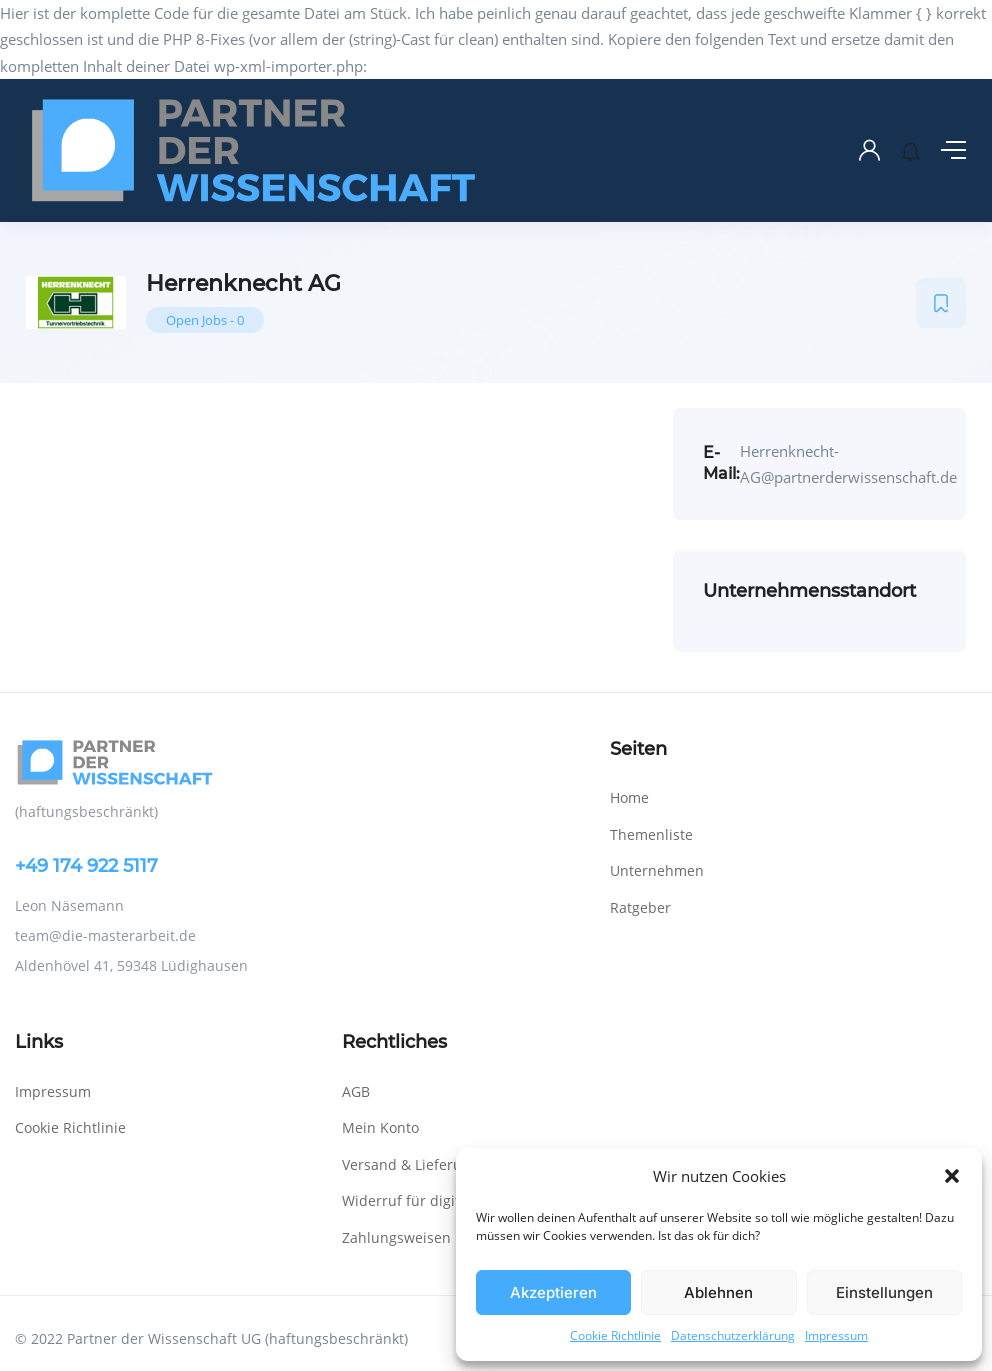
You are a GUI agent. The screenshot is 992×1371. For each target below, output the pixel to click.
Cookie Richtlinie (615, 1335)
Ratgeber (640, 907)
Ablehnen (718, 1292)
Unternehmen (657, 870)
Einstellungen (884, 1292)
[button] (952, 1176)
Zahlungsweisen (396, 1237)
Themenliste (651, 834)
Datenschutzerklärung (733, 1335)
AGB (356, 1091)
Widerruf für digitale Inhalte (436, 1200)
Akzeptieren (553, 1292)
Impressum (836, 1335)
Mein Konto (380, 1127)
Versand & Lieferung (410, 1164)
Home (629, 797)
